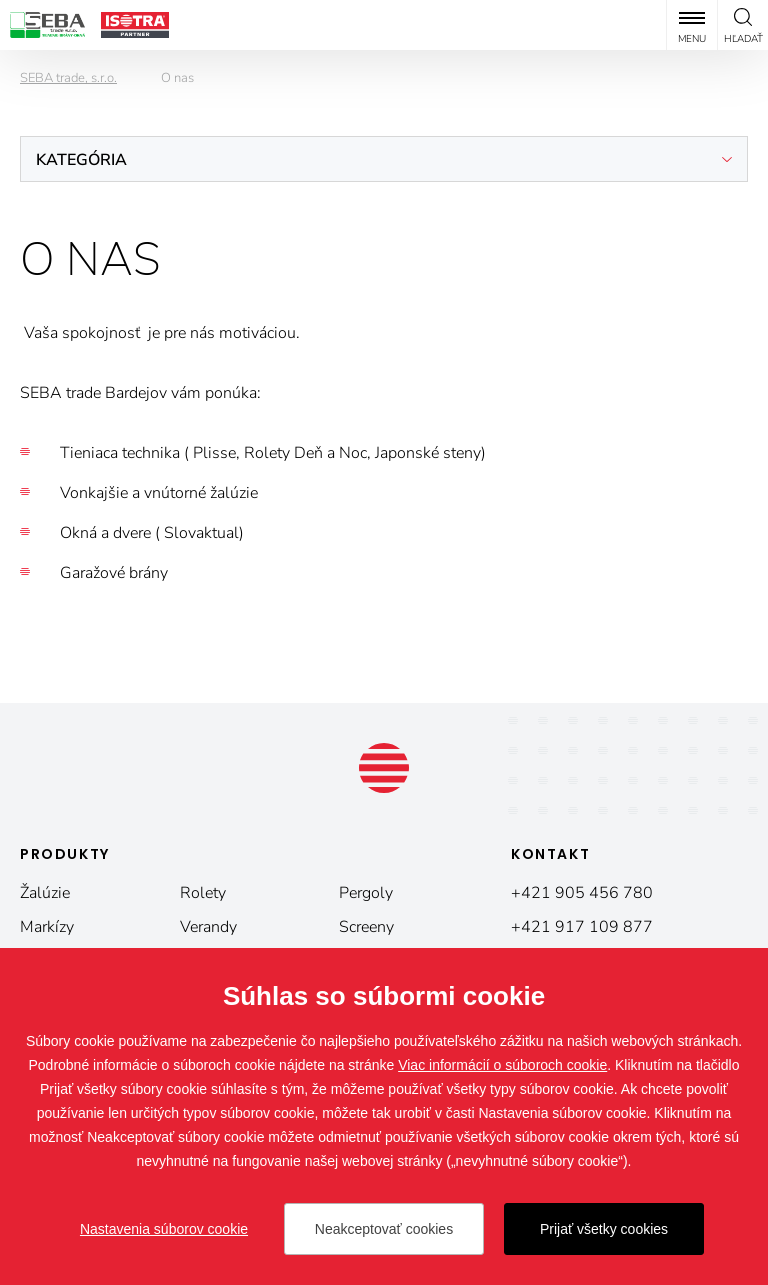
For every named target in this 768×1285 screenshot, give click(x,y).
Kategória (81, 160)
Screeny (366, 927)
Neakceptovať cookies (384, 1229)
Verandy (208, 927)
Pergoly (366, 893)
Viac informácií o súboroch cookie (502, 1065)
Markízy (47, 927)
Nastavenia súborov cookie (164, 1229)
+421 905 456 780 (582, 893)
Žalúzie (45, 893)
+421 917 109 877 (582, 927)
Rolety (203, 893)
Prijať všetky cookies (604, 1229)
